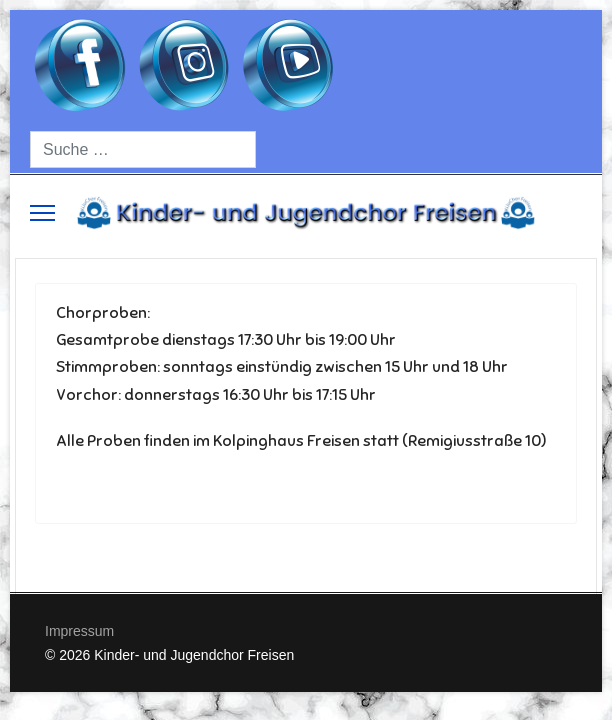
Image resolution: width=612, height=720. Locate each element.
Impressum (79, 631)
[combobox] (143, 149)
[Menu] (42, 213)
